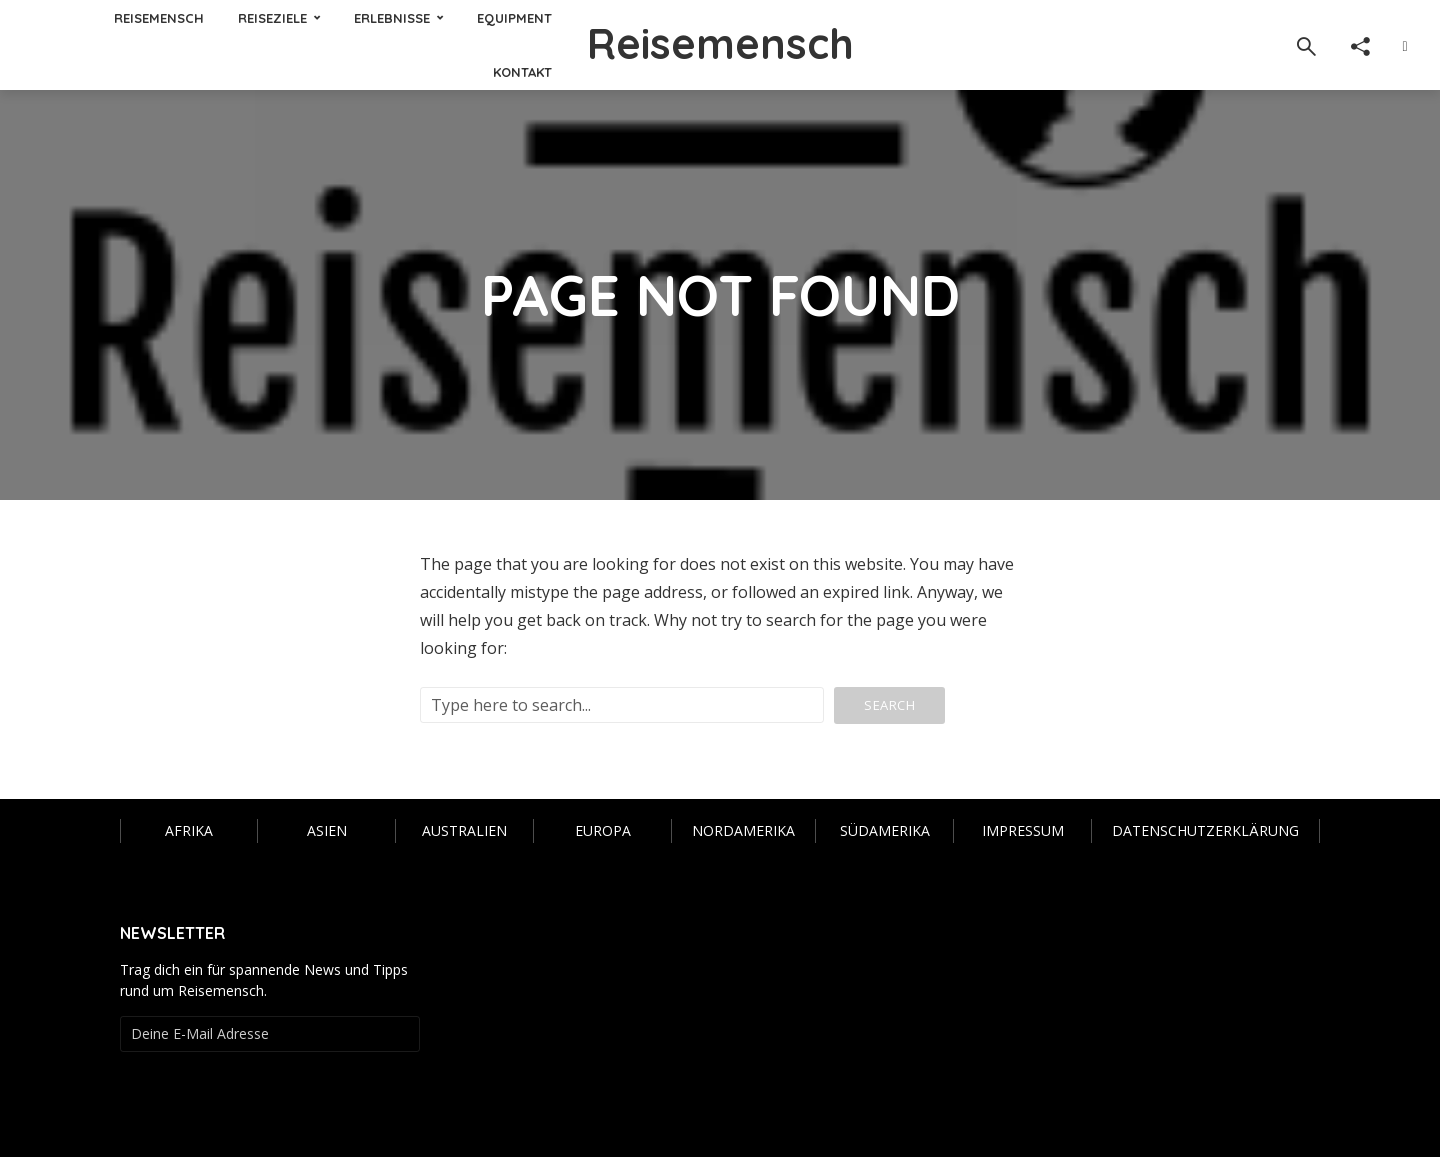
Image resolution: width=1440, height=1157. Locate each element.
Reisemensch (720, 43)
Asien (327, 830)
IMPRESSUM (1023, 830)
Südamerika (885, 830)
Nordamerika (743, 830)
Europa (603, 830)
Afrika (189, 830)
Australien (464, 830)
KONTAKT (522, 72)
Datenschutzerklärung (1205, 830)
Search (889, 705)
